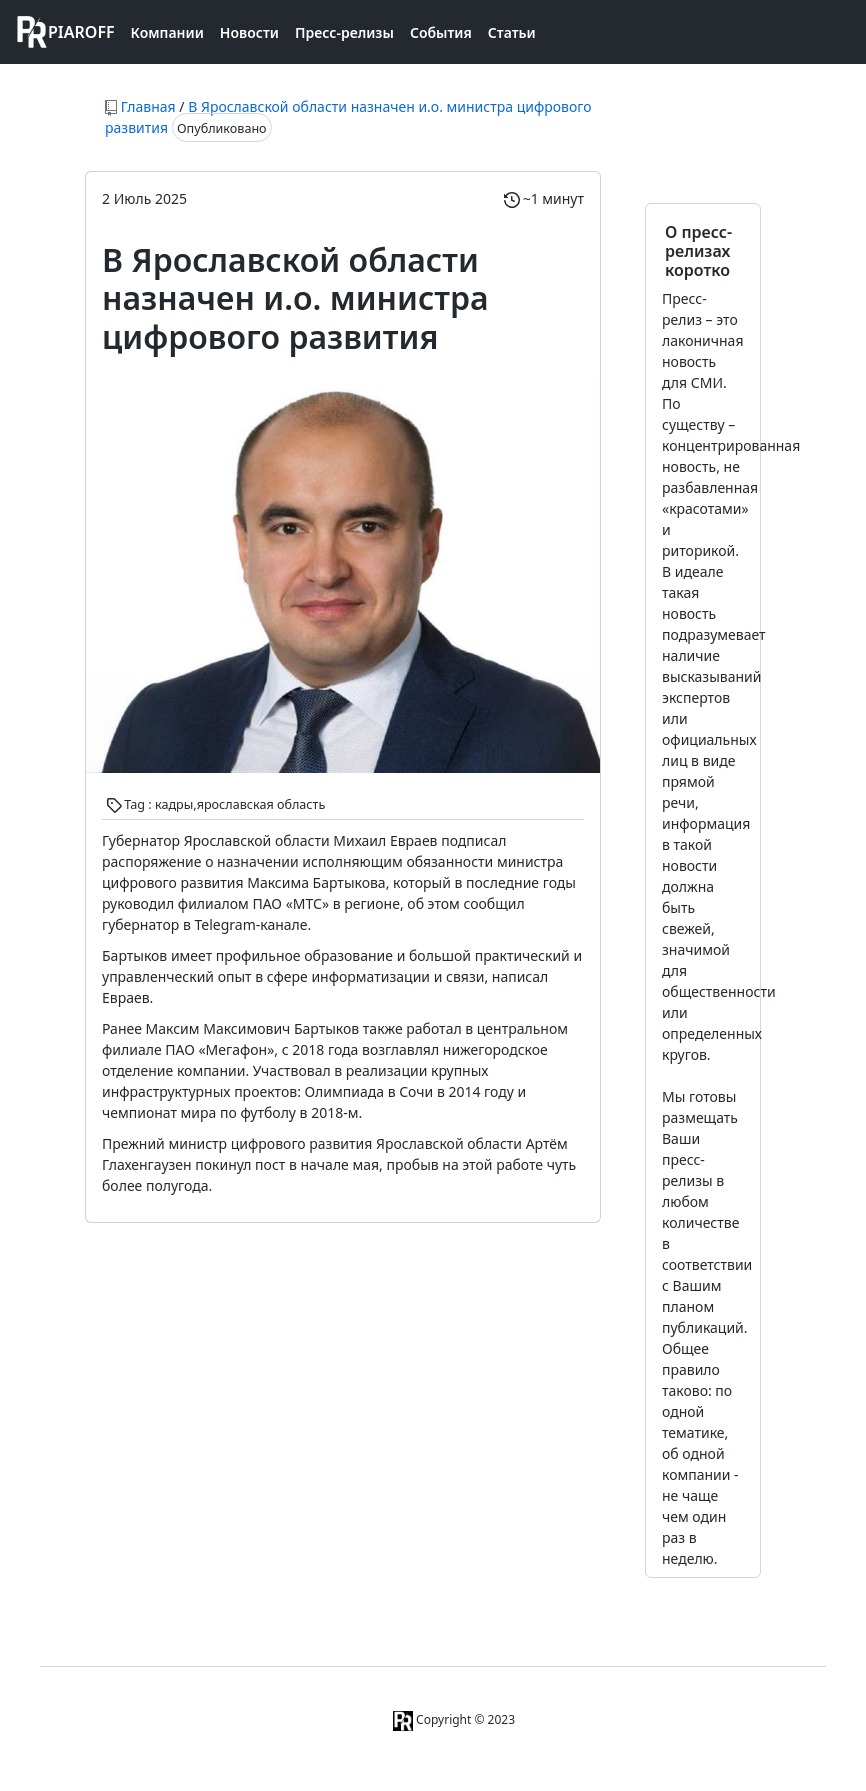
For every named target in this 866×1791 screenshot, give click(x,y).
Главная (148, 106)
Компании (167, 32)
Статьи (512, 32)
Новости (249, 32)
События (441, 32)
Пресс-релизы (344, 32)
